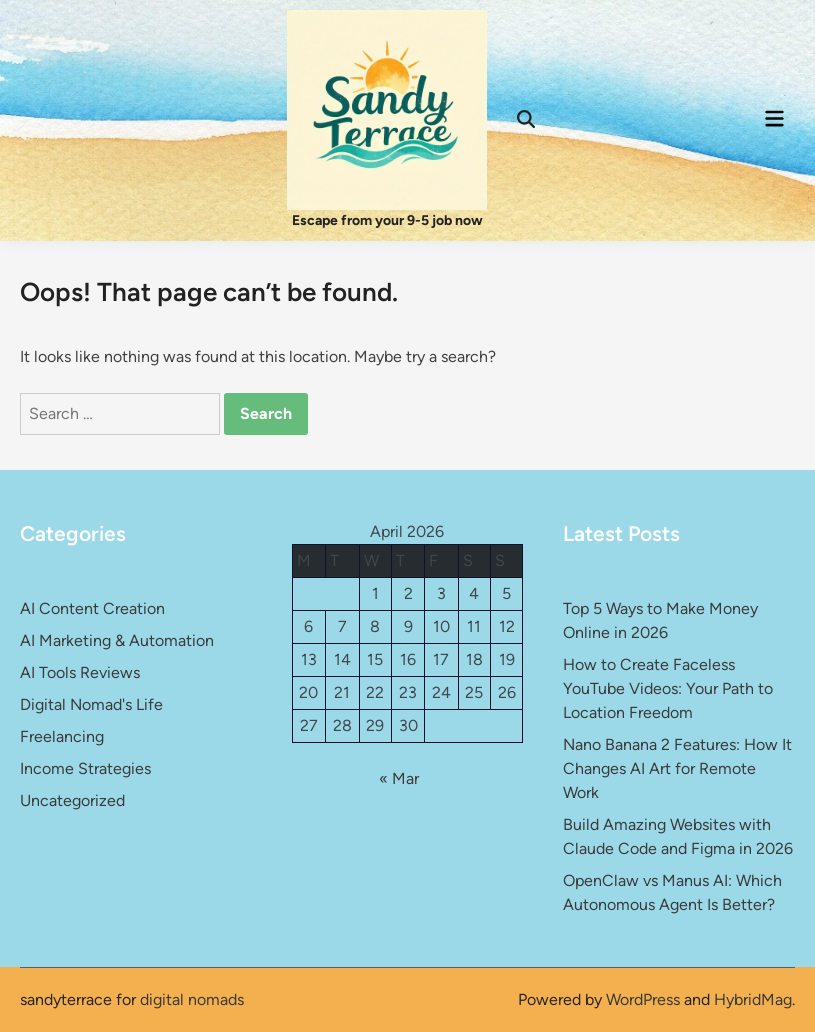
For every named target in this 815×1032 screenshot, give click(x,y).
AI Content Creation (92, 608)
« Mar (399, 778)
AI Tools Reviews (80, 672)
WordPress (643, 999)
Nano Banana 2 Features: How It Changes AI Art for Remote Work (677, 768)
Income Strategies (85, 768)
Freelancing (62, 736)
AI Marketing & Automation (117, 640)
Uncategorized (72, 800)
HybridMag (753, 999)
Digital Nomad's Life (91, 704)
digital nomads (192, 999)
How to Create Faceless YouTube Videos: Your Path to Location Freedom (668, 688)
